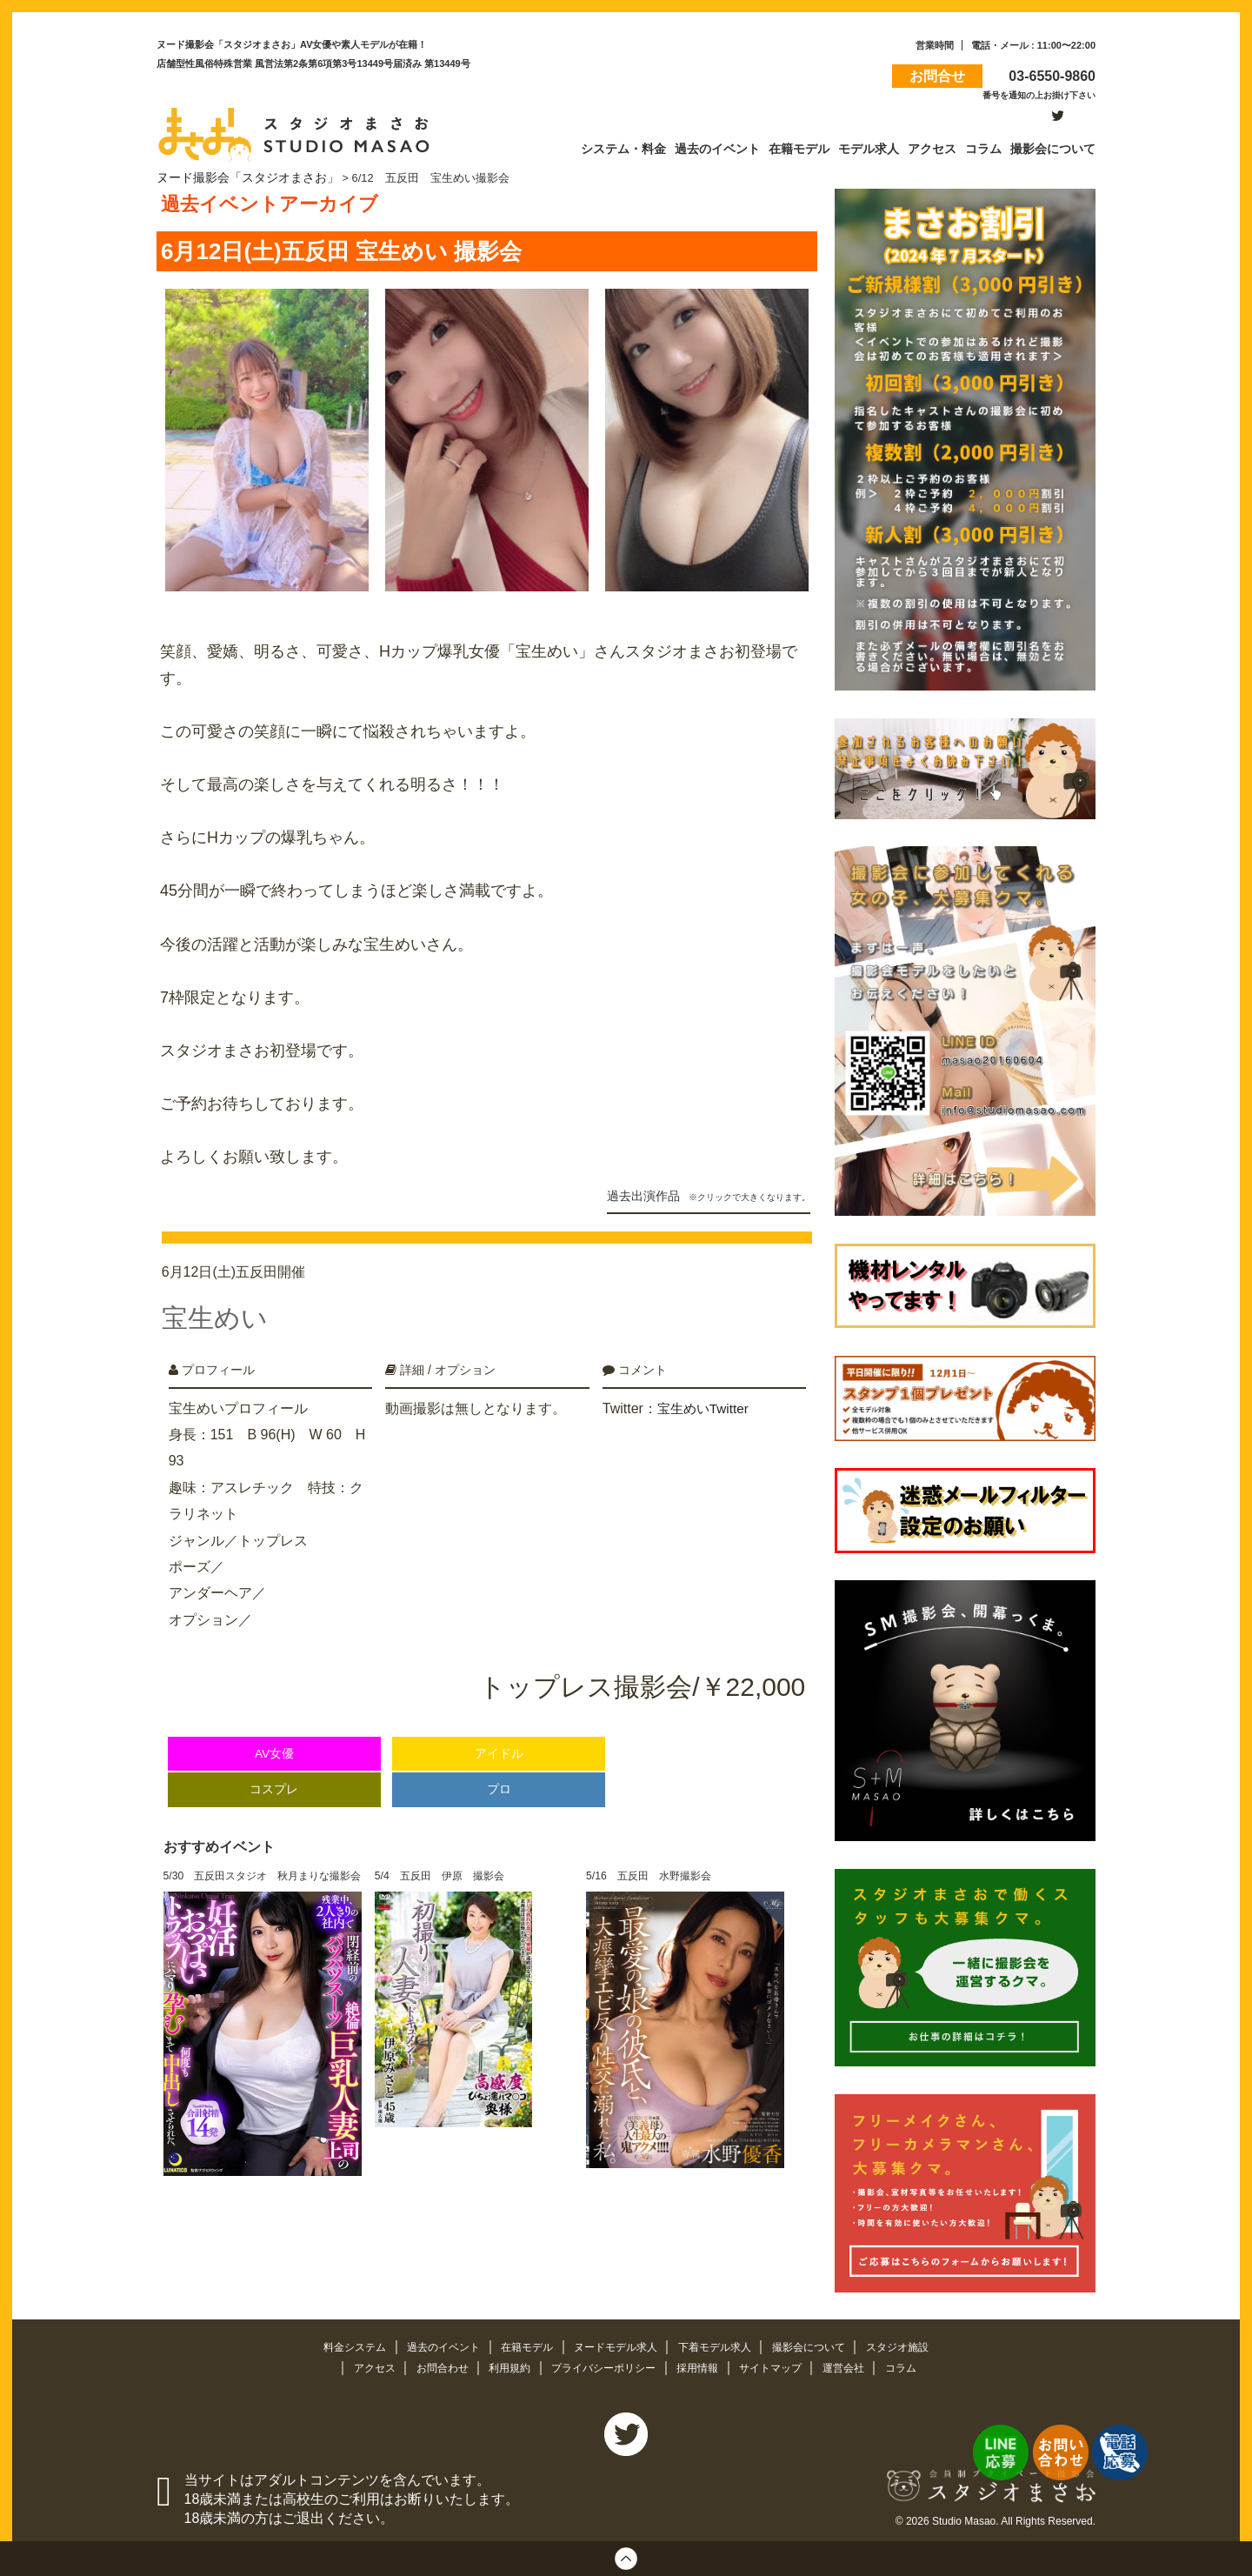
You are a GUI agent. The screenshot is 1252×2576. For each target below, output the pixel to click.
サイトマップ (780, 2364)
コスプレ (274, 1771)
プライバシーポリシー (603, 2364)
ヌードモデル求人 (616, 2344)
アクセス (360, 2364)
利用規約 (503, 2364)
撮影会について (822, 2344)
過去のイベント (433, 2344)
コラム (917, 2364)
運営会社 (858, 2364)
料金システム (339, 2344)
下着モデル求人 (722, 2344)
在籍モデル (522, 2344)
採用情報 (703, 2364)
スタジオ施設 (915, 2344)
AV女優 (274, 1735)
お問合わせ (432, 2364)
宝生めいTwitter (705, 1389)
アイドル (499, 1735)
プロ (499, 1771)
